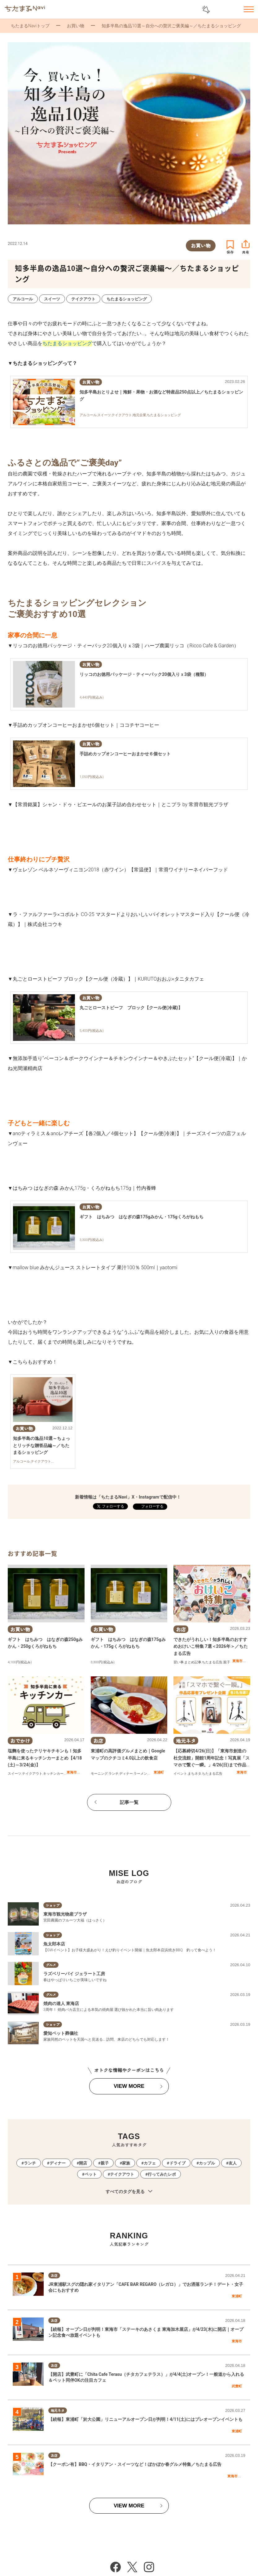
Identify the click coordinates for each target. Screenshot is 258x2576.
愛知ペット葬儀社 (60, 2033)
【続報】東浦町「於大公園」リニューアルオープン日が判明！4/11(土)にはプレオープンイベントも (145, 2419)
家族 (126, 2163)
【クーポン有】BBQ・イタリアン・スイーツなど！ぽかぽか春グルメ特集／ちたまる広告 (135, 2464)
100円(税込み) (21, 1662)
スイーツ (14, 1774)
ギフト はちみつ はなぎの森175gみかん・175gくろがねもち (141, 1216)
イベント (180, 1774)
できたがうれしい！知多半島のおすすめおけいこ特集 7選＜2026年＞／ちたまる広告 (210, 1646)
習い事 (178, 1662)
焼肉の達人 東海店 (61, 2003)
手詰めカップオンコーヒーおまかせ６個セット (125, 753)
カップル (207, 2163)
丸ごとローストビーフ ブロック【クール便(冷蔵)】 (131, 1007)
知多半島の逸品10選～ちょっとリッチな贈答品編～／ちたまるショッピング (41, 1445)
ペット (91, 2174)
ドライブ (177, 2163)
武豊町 (237, 2386)
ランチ (113, 1774)
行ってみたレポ (162, 2174)
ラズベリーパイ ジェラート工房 (74, 1973)
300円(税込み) (104, 1662)
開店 (83, 2163)
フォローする (152, 1506)
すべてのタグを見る (129, 2191)
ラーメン (140, 1774)
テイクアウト (32, 1774)
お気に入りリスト (232, 10)
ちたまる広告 (212, 1662)
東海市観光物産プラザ (65, 1914)
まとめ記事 (192, 1662)
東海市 (237, 1661)
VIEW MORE (129, 2086)
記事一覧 (129, 1802)
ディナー (126, 1774)
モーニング (99, 1774)
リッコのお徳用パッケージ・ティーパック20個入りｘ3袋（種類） (144, 674)
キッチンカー (53, 1774)
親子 (226, 1662)
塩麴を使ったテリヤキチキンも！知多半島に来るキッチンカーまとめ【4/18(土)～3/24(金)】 (45, 1757)
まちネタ (194, 1774)
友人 (233, 2163)
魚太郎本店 (54, 1943)
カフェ (150, 2163)
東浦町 (159, 1772)
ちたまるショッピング (67, 343)
